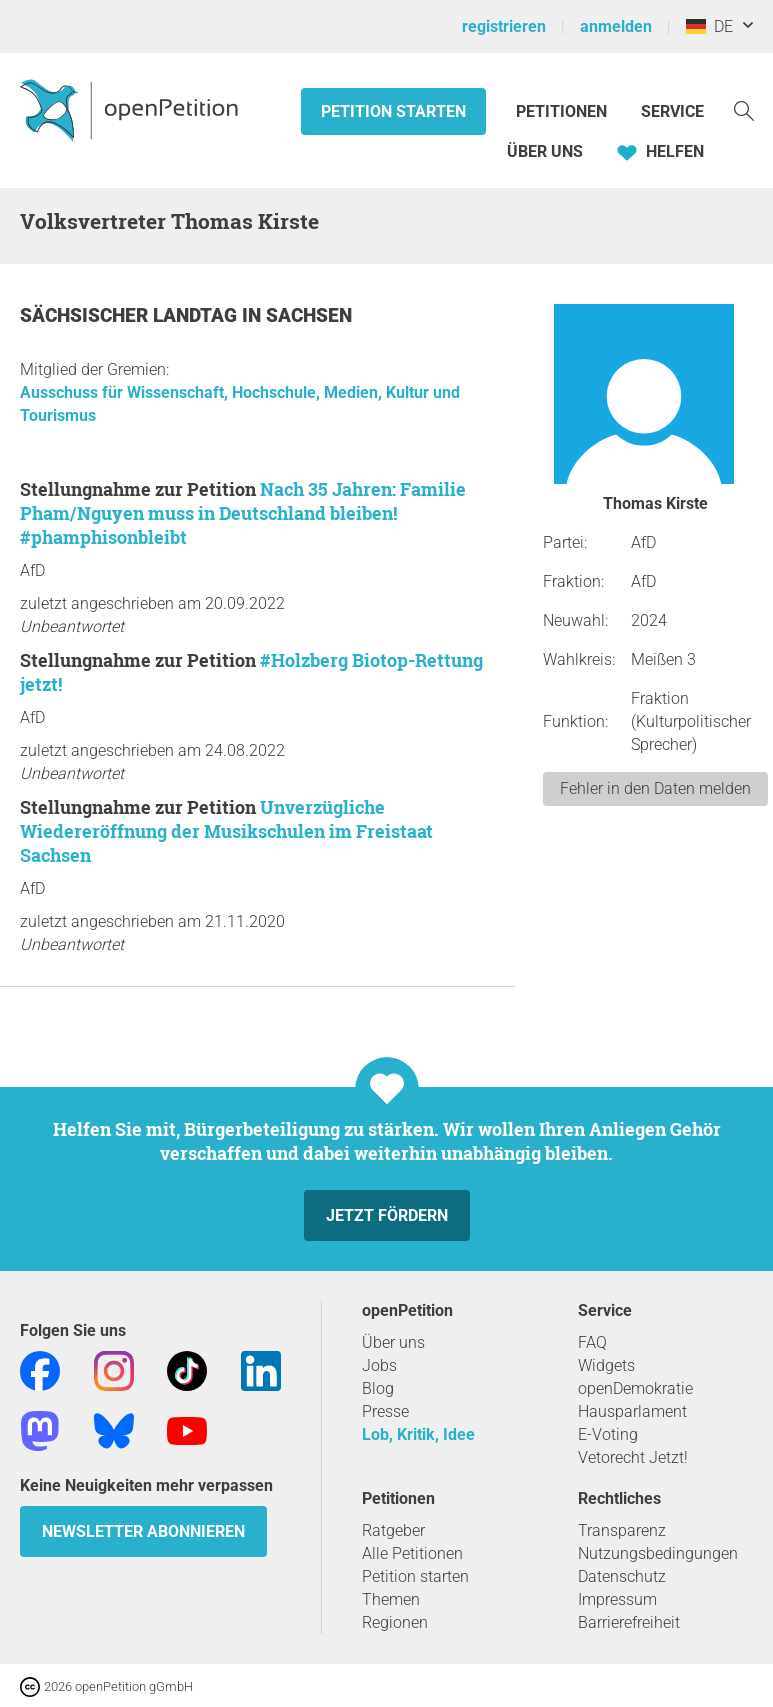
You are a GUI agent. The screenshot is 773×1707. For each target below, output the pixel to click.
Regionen (395, 1622)
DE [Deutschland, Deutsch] (709, 26)
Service (672, 111)
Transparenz (622, 1530)
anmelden (616, 26)
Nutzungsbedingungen (658, 1553)
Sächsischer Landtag (131, 315)
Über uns (393, 1342)
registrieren (504, 26)
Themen (391, 1599)
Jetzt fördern (387, 1215)
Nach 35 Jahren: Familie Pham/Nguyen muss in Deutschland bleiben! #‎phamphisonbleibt (243, 513)
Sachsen (309, 315)
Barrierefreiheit (629, 1622)
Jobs (379, 1365)
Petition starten (393, 111)
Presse (385, 1411)
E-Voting (608, 1434)
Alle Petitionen (412, 1553)
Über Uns (545, 151)
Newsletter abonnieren (143, 1531)
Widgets (606, 1365)
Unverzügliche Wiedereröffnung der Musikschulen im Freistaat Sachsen (226, 831)
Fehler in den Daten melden (655, 788)
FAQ (592, 1342)
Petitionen (563, 111)
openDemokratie (635, 1388)
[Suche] (744, 109)
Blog (378, 1388)
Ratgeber (393, 1530)
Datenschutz (622, 1576)
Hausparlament (632, 1411)
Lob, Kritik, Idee (418, 1434)
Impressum (617, 1599)
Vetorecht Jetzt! (633, 1457)
